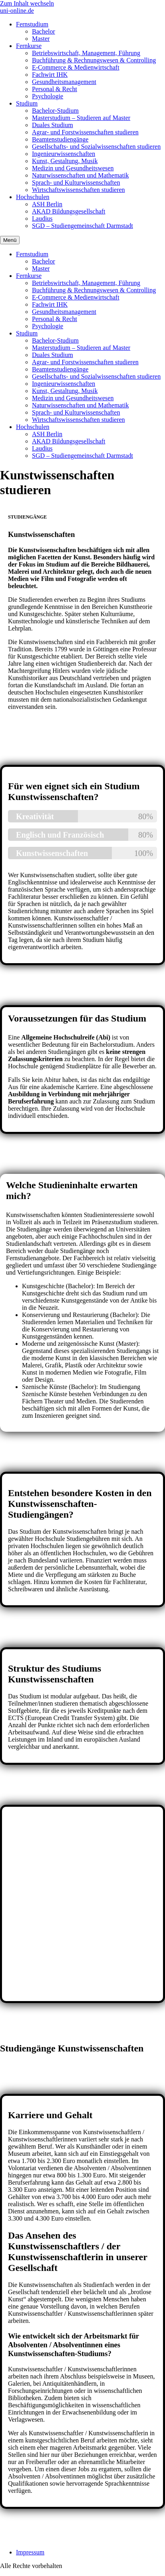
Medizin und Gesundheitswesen (72, 168)
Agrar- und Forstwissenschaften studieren (85, 132)
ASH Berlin (47, 204)
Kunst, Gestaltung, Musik (64, 161)
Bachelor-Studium (55, 110)
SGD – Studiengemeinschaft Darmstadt (82, 225)
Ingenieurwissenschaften (63, 153)
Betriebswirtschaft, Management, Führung (86, 53)
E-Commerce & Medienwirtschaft (75, 67)
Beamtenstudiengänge (60, 139)
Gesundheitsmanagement (64, 81)
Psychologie (47, 96)
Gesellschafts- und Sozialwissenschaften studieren (96, 146)
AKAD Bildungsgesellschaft (68, 211)
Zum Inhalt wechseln (27, 3)
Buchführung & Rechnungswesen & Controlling (94, 60)
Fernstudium (32, 24)
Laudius (42, 218)
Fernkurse (29, 45)
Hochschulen (33, 197)
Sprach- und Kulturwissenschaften (76, 182)
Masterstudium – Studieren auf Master (81, 117)
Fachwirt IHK (50, 74)
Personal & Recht (54, 89)
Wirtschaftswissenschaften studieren (78, 189)
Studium (27, 103)
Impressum (30, 2552)
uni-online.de (17, 10)
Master (41, 38)
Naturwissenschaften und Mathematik (80, 175)
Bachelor (43, 31)
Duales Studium (52, 125)
